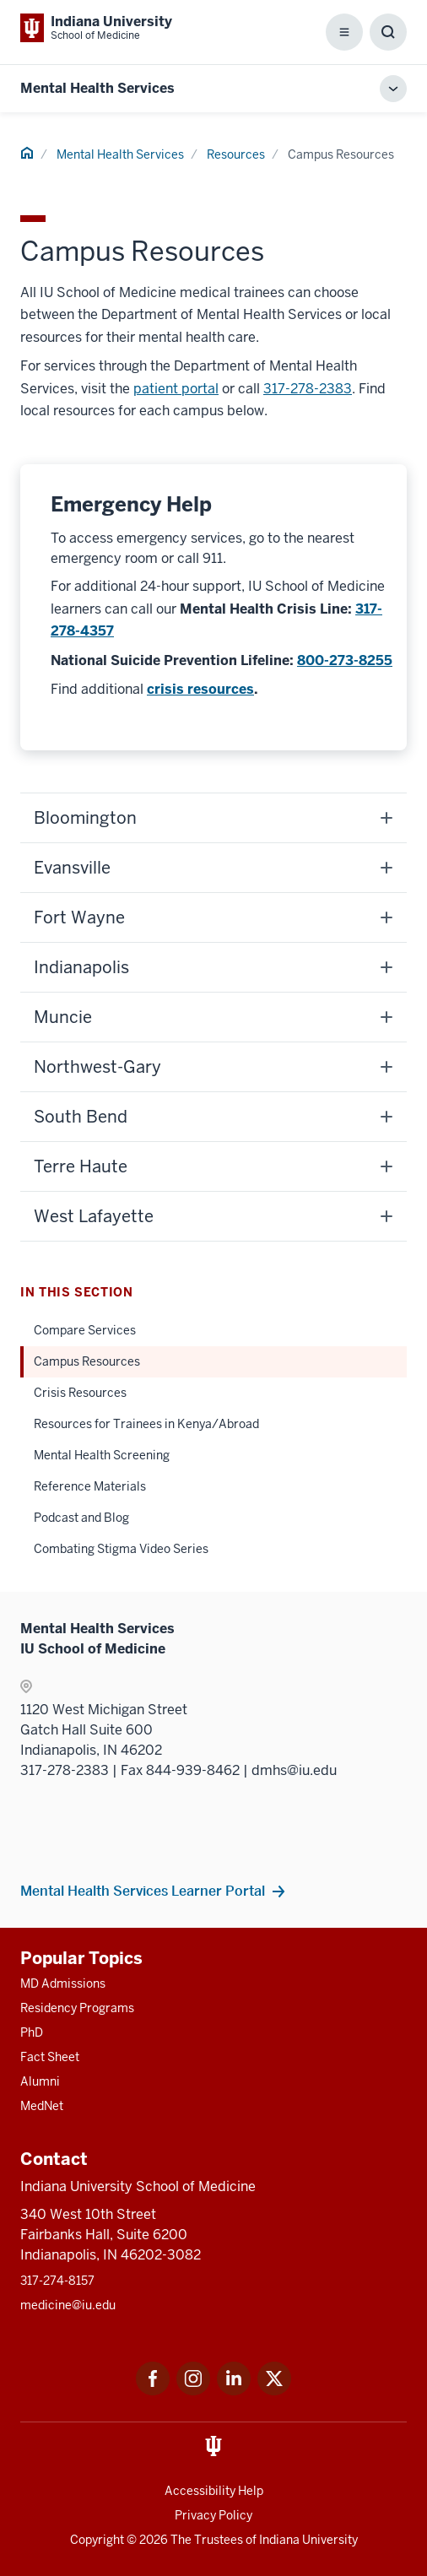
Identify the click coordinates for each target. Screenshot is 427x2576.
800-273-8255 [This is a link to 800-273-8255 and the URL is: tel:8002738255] (344, 660)
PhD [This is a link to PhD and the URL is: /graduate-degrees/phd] (31, 2032)
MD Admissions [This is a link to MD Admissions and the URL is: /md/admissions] (62, 1983)
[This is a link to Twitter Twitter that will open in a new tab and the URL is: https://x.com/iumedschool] (274, 2391)
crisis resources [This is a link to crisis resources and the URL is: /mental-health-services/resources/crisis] (200, 689)
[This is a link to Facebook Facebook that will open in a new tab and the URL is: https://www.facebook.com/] (153, 2391)
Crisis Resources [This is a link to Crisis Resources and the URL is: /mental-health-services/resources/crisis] (80, 1392)
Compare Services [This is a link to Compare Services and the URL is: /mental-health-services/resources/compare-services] (85, 1330)
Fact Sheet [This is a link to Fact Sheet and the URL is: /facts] (49, 2057)
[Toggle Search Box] (388, 32)
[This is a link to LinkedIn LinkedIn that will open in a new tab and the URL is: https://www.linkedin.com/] (234, 2391)
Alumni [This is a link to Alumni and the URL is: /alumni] (40, 2081)
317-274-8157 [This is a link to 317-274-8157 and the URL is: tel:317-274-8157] (57, 2280)
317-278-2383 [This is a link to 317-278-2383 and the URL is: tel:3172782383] (307, 389)
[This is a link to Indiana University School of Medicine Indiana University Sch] (96, 28)
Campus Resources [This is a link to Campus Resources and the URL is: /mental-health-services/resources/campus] (87, 1361)
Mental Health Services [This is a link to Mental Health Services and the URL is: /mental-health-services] (120, 154)
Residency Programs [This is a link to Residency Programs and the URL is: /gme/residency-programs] (77, 2008)
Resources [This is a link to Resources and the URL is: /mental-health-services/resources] (236, 154)
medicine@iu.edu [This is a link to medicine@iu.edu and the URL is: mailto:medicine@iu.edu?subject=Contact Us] (68, 2305)
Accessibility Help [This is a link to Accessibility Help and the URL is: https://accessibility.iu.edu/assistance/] (214, 2490)
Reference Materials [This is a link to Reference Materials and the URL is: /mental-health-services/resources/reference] (90, 1486)
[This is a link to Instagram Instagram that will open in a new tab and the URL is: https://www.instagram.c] (193, 2391)
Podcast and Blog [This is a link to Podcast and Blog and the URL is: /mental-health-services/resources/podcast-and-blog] (81, 1517)
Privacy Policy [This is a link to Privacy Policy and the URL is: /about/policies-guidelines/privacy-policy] (213, 2515)
